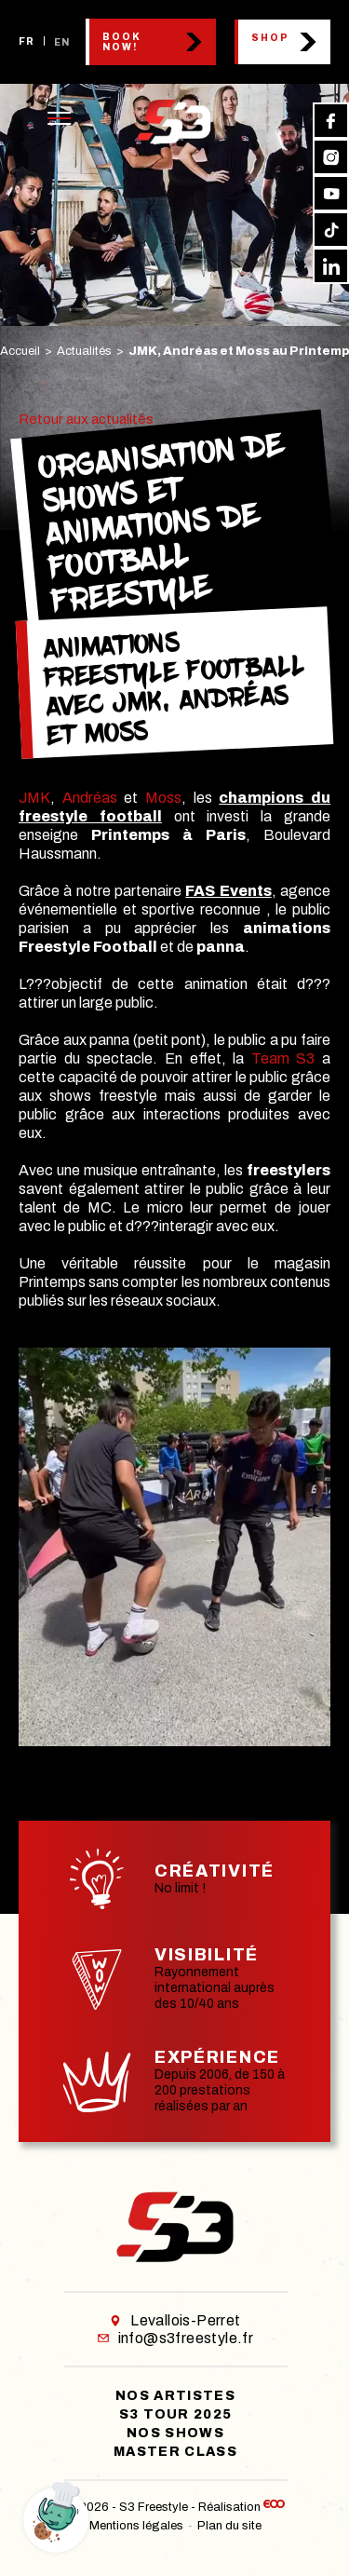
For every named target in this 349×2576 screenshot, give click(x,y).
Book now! (121, 42)
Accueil (20, 351)
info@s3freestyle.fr (176, 2338)
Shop (270, 38)
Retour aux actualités (86, 419)
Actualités (84, 351)
